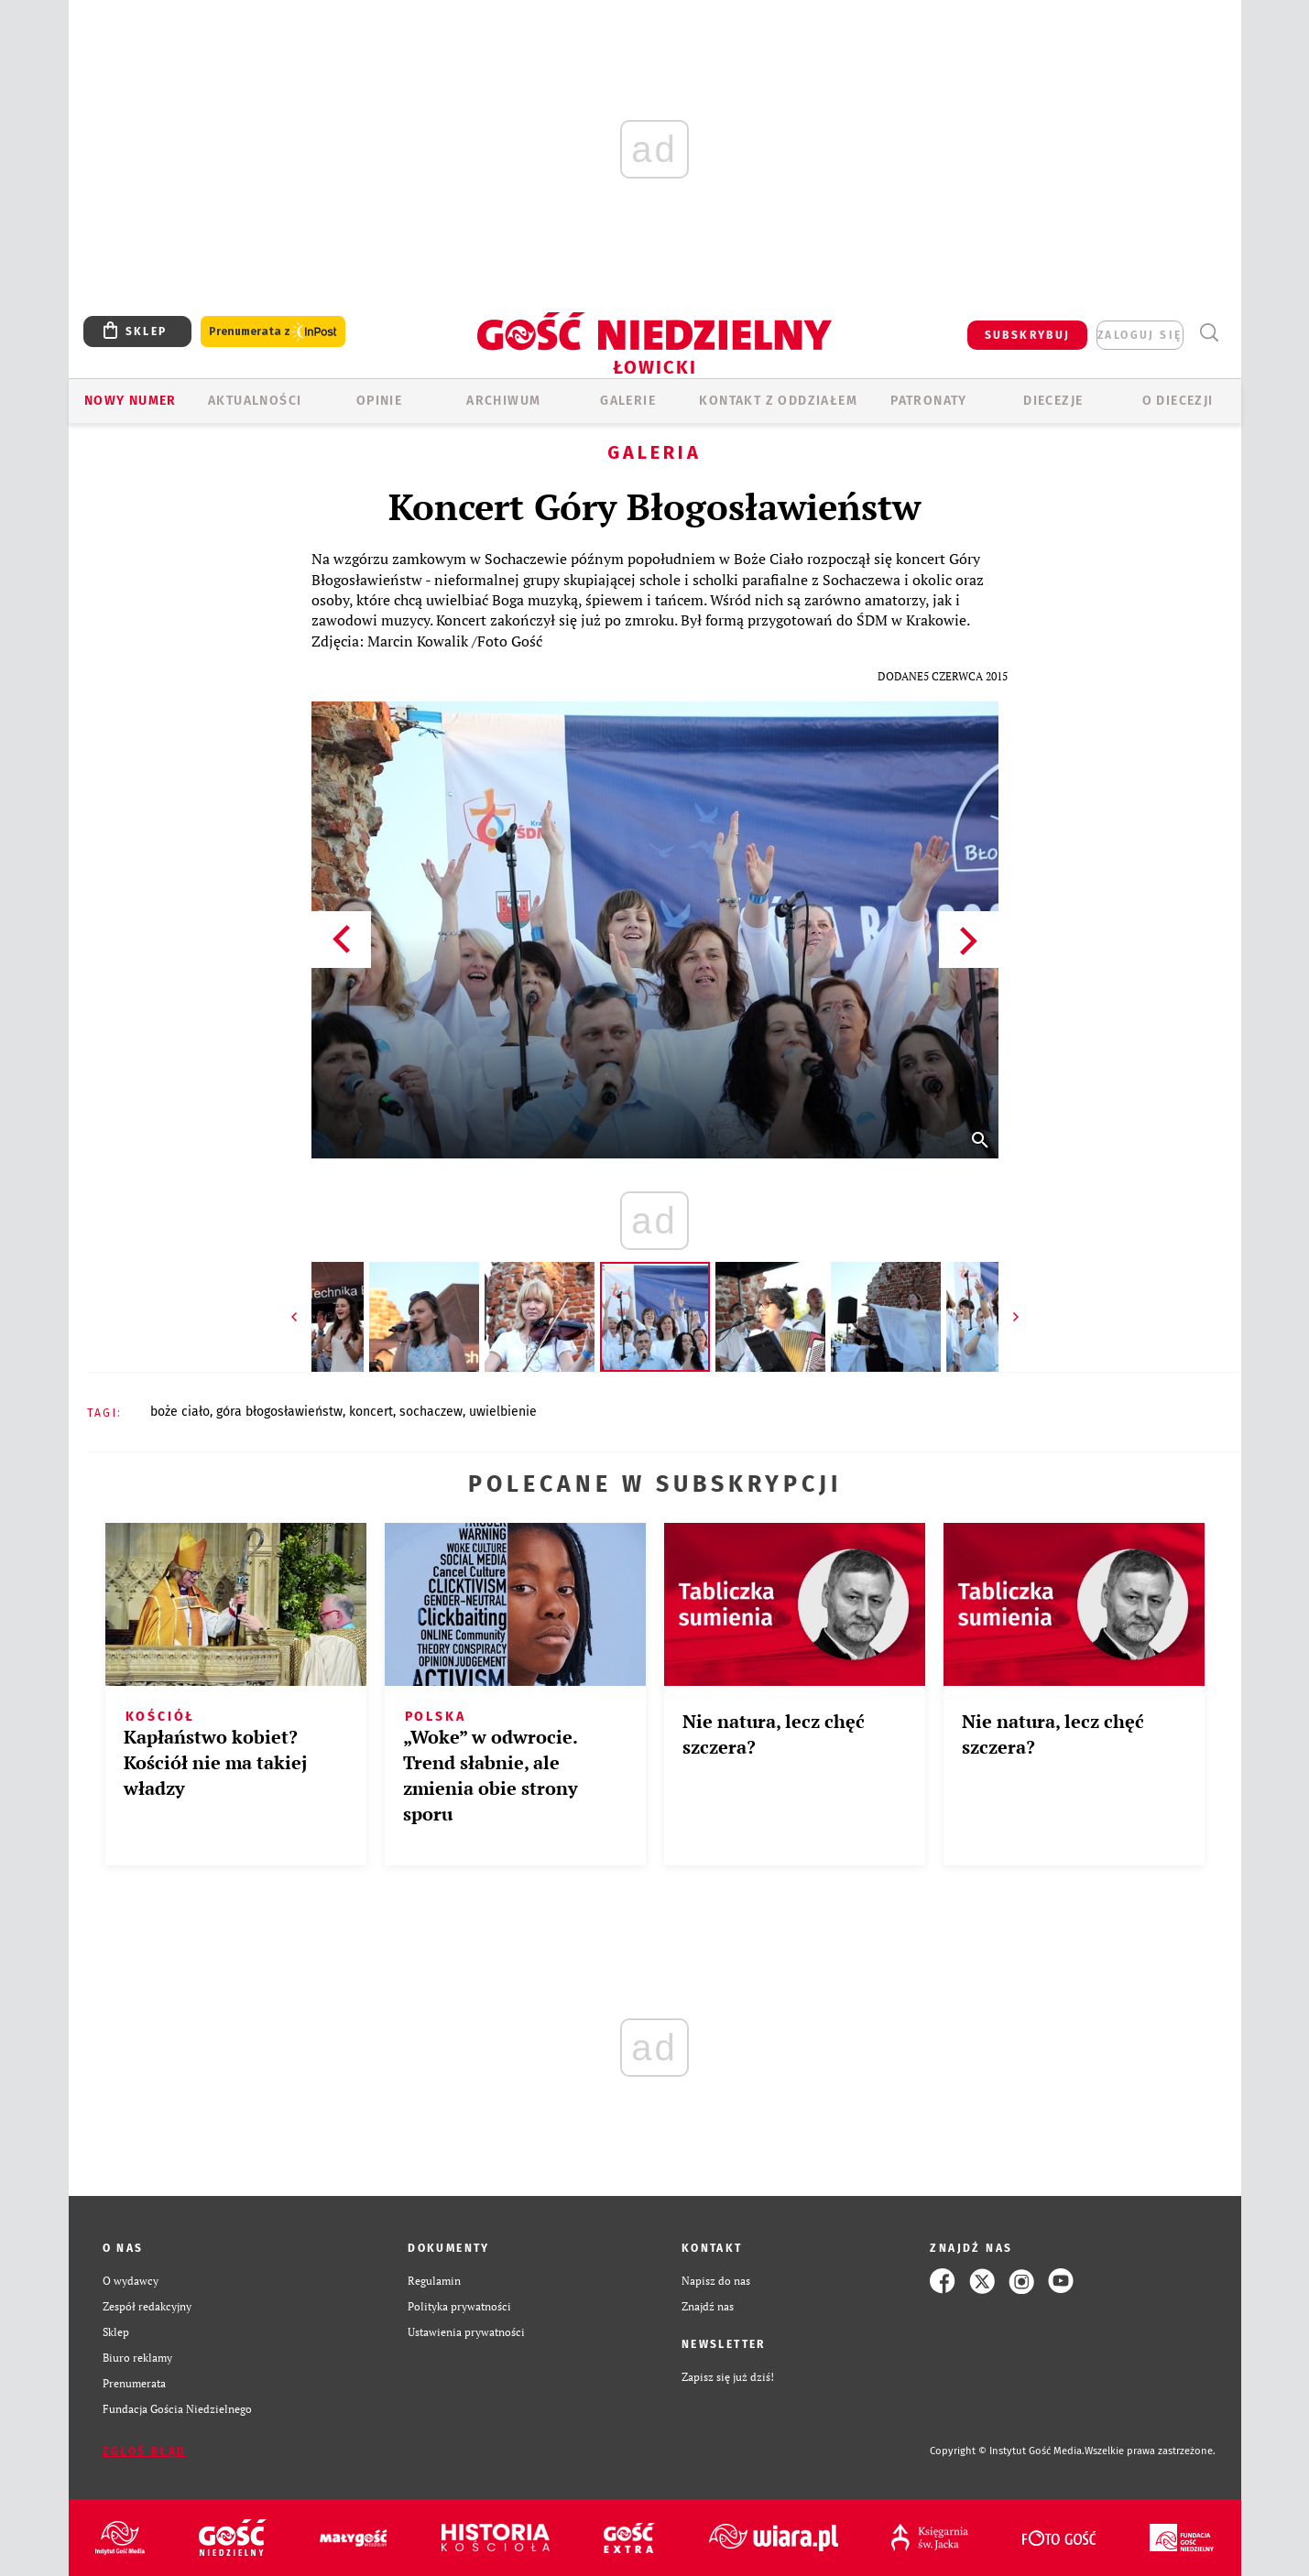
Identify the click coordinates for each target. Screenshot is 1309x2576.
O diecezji (1178, 400)
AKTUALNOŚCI (254, 400)
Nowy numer (130, 400)
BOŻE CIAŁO (180, 1411)
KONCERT (371, 1411)
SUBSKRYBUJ (1028, 335)
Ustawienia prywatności (466, 2332)
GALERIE (628, 400)
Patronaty (928, 400)
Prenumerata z (273, 331)
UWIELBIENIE (503, 1411)
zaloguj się (1139, 335)
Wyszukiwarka (1210, 333)
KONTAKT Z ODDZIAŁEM (778, 400)
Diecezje (1053, 400)
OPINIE (379, 400)
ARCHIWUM (503, 400)
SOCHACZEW (431, 1411)
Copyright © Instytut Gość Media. (1007, 2451)
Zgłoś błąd (145, 2451)
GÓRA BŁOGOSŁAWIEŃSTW (279, 1411)
